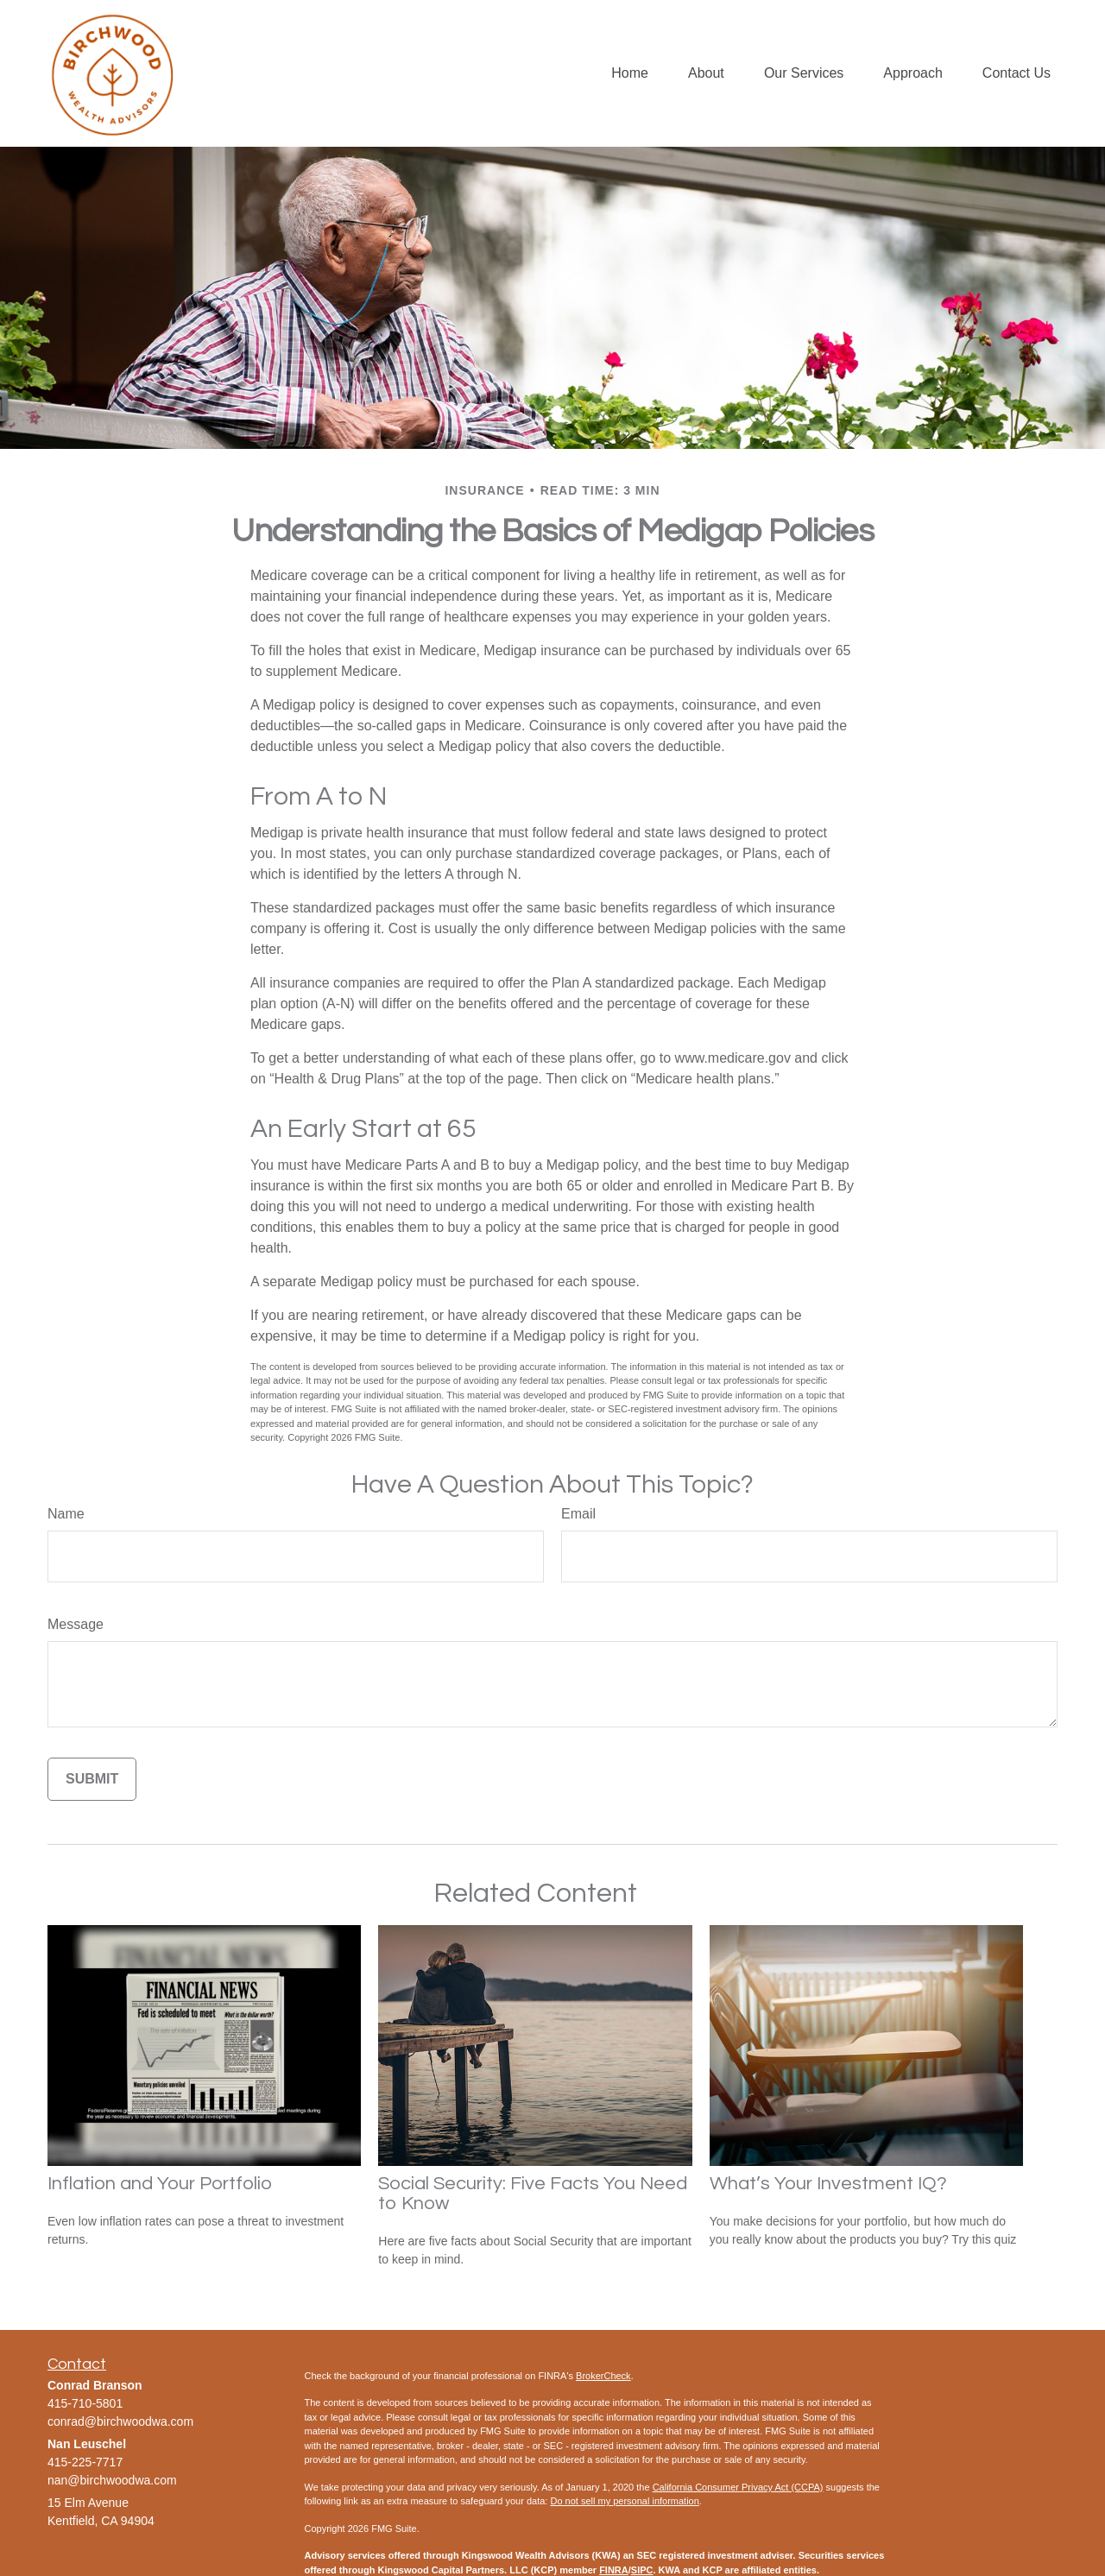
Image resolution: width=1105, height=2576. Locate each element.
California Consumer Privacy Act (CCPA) (738, 2487)
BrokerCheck (603, 2376)
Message (75, 1624)
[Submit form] (91, 1779)
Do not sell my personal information (624, 2501)
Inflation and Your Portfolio (159, 2184)
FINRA (613, 2570)
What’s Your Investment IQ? (828, 2184)
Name (66, 1513)
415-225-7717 (85, 2462)
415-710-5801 (85, 2403)
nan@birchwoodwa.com (112, 2480)
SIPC (642, 2570)
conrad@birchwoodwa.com (120, 2421)
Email (578, 1513)
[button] (629, 74)
